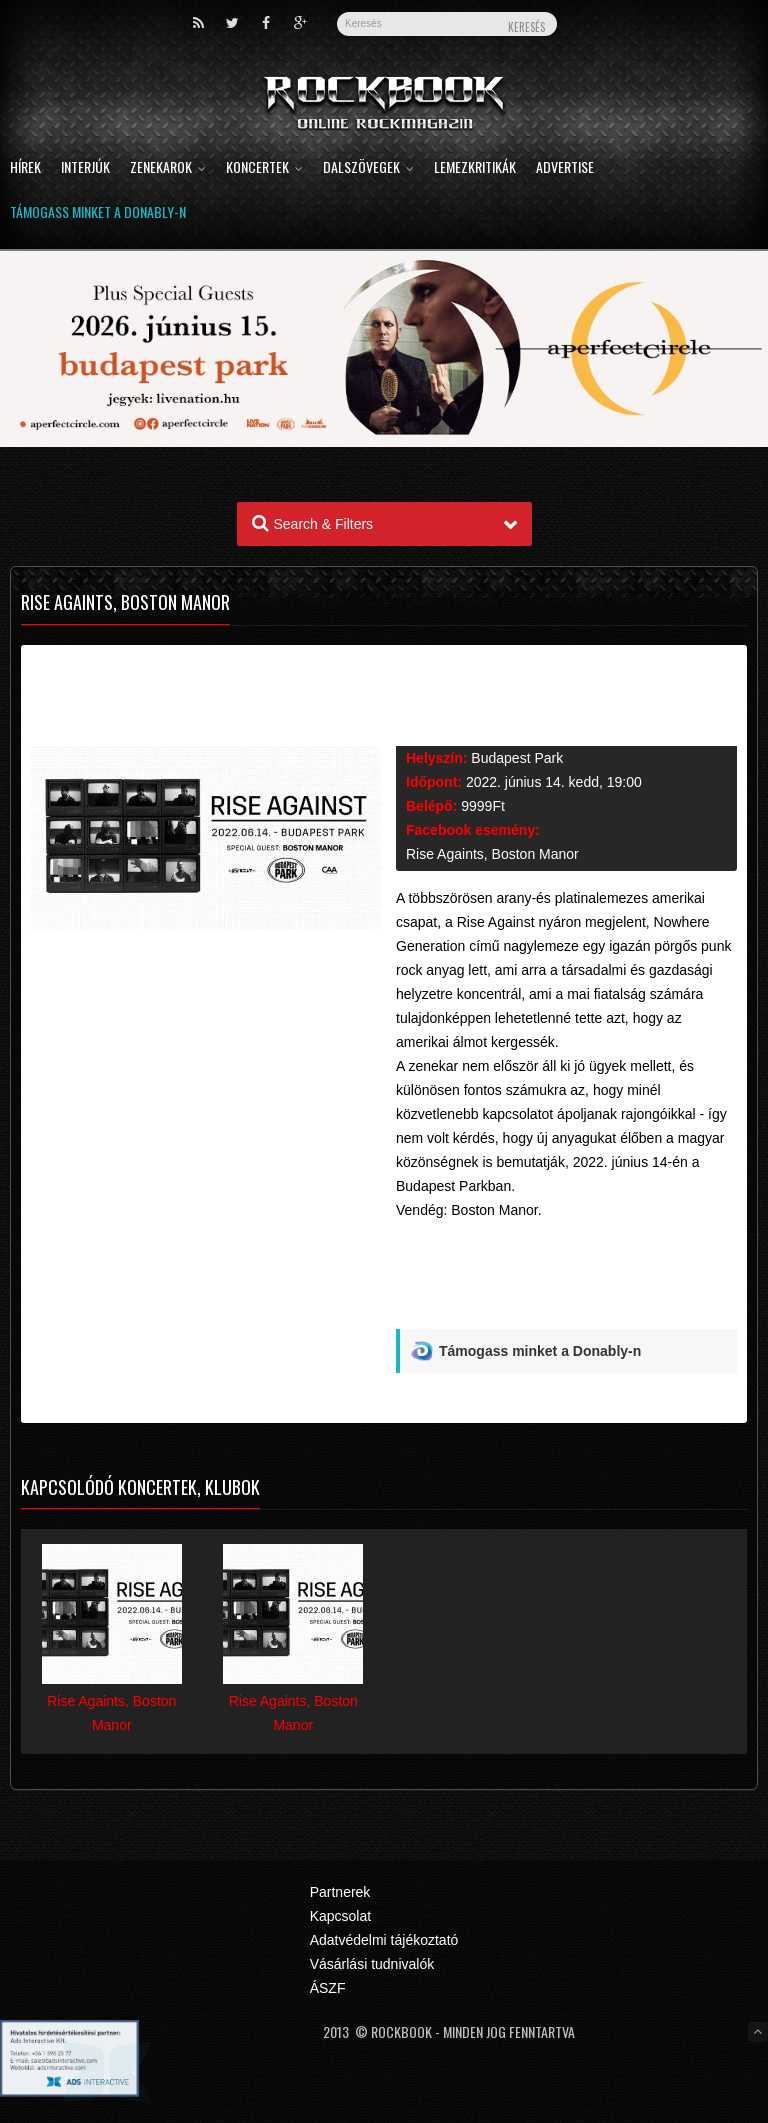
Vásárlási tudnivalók (372, 1964)
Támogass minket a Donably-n (98, 213)
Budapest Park (517, 758)
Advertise (565, 168)
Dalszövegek (368, 168)
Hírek (25, 168)
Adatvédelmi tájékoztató (384, 1940)
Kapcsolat (340, 1916)
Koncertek (264, 168)
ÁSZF (328, 1988)
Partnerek (340, 1892)
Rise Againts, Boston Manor (492, 854)
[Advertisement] (566, 1282)
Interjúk (85, 168)
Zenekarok (168, 168)
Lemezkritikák (475, 168)
